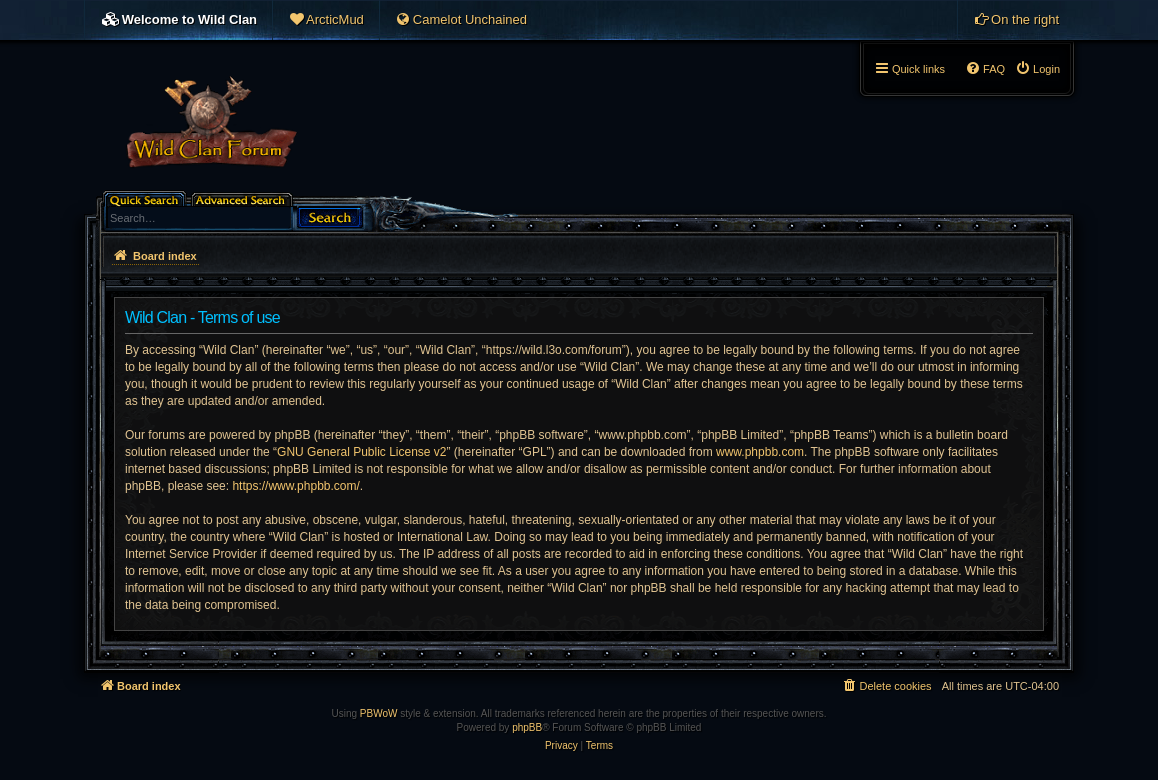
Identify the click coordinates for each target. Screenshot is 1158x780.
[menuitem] (326, 20)
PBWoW (379, 713)
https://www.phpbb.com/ (295, 486)
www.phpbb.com (760, 452)
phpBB (527, 727)
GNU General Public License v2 (361, 452)
